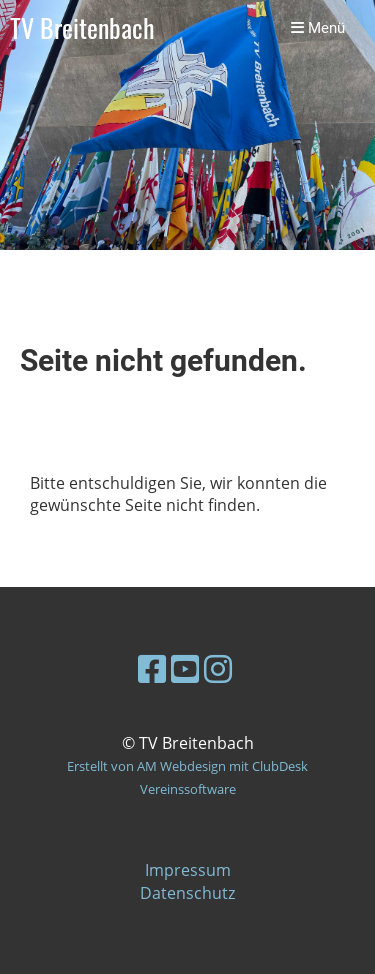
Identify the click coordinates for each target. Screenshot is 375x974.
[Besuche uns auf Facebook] (152, 668)
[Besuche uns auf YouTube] (185, 668)
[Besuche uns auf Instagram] (218, 668)
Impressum (188, 870)
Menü (318, 28)
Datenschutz (187, 893)
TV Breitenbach (82, 28)
